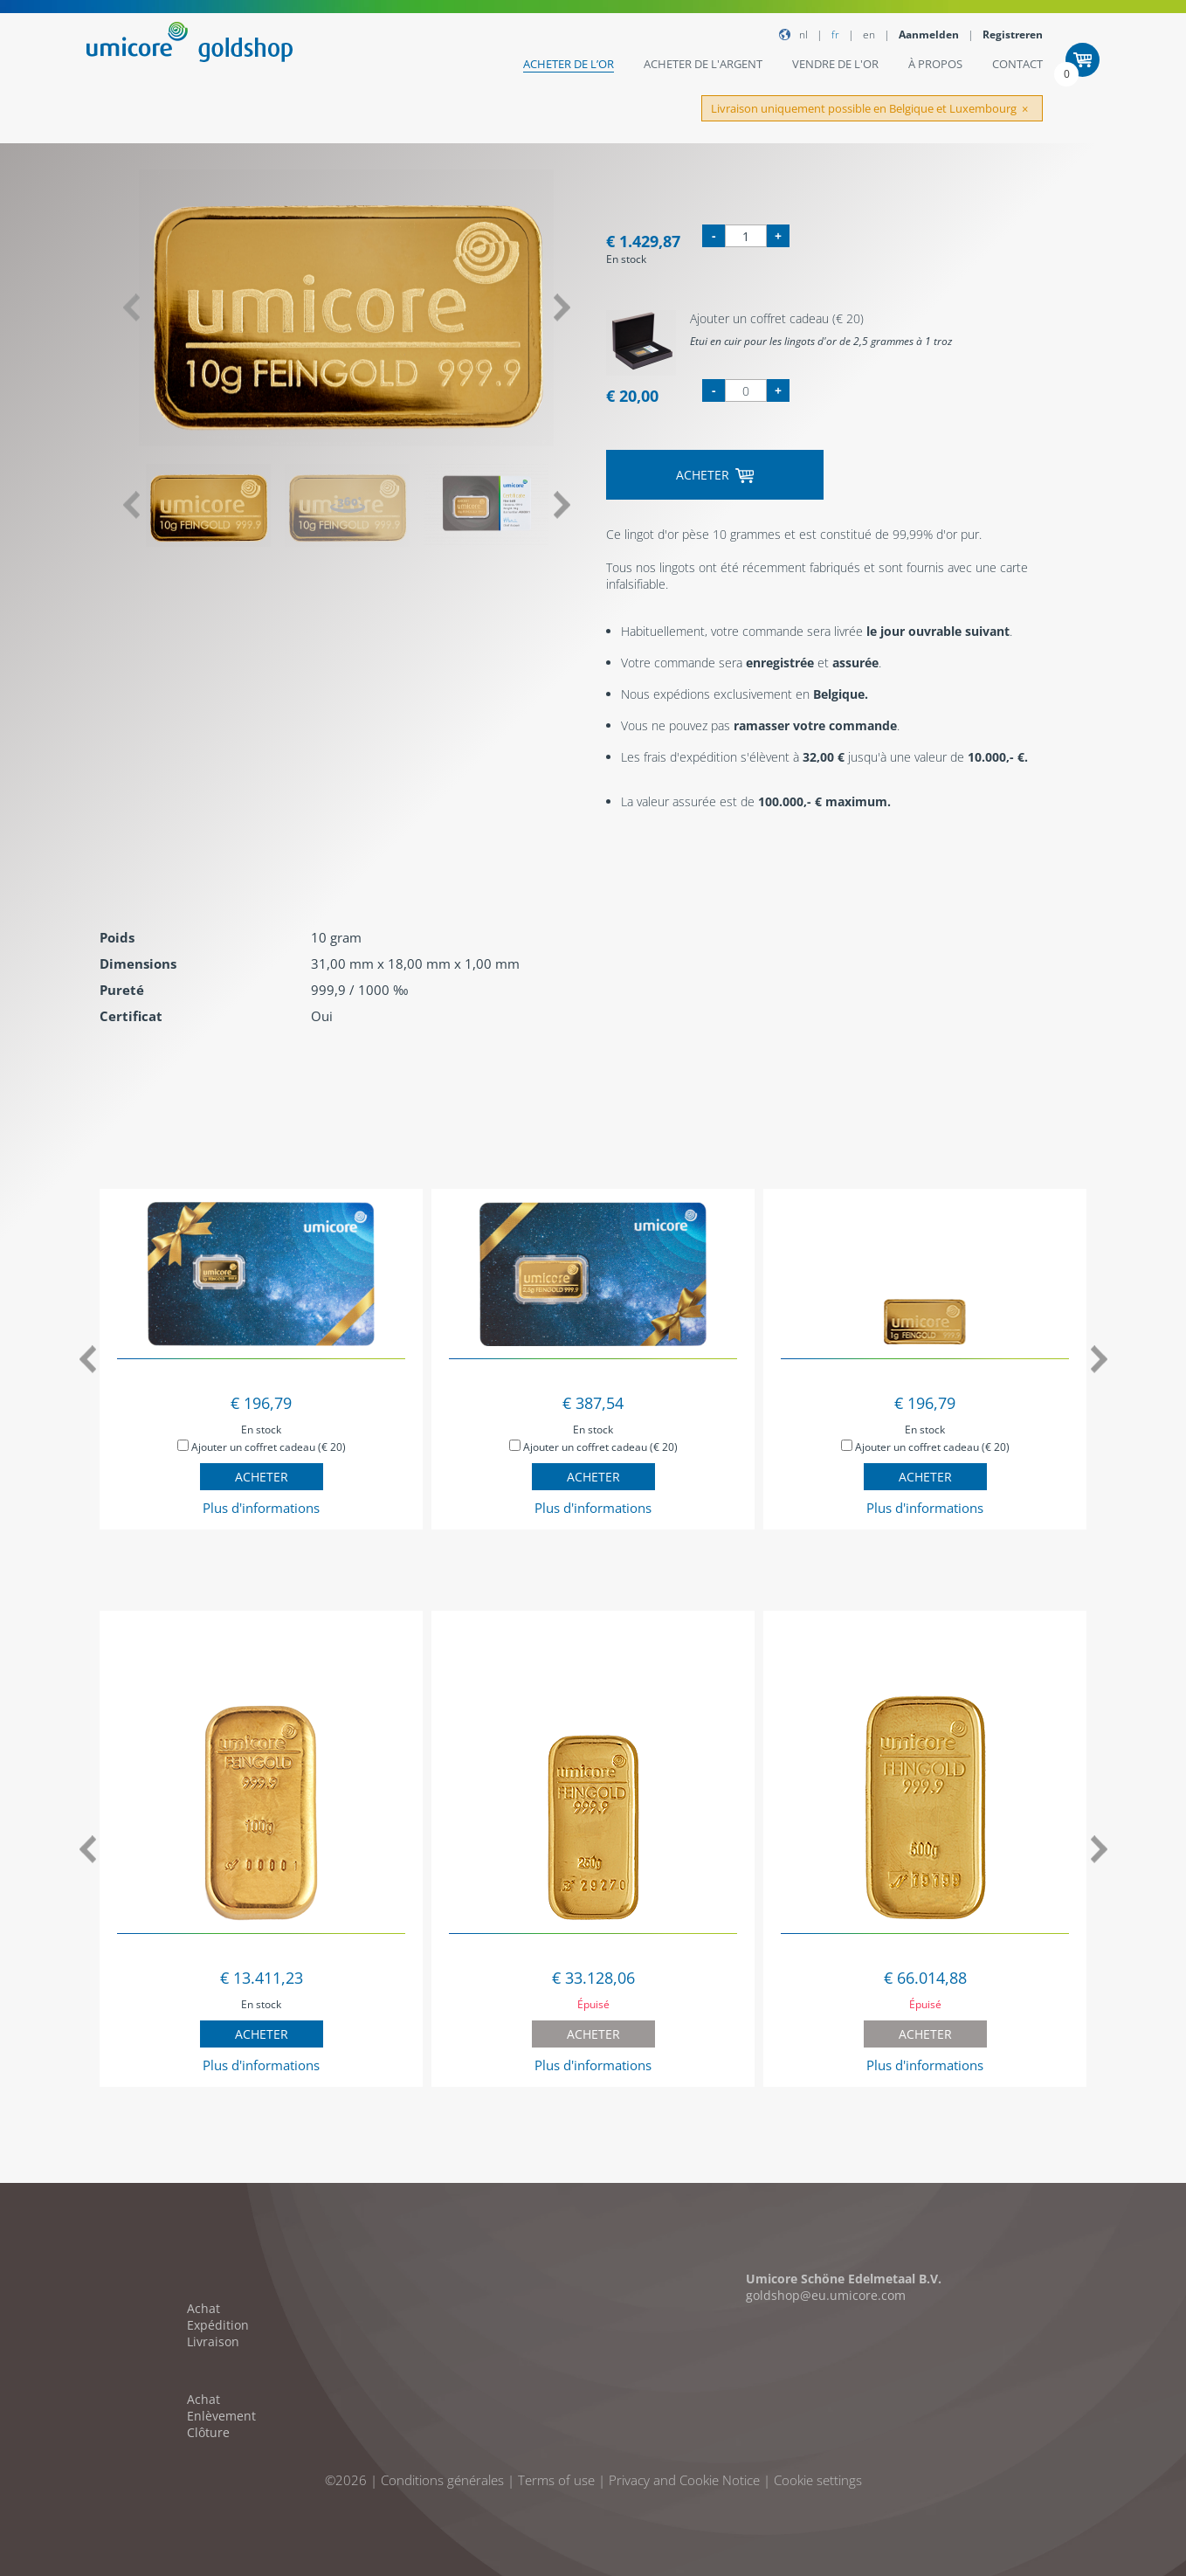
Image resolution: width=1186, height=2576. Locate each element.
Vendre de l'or (835, 64)
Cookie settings (818, 2480)
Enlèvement (221, 2415)
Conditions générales (442, 2480)
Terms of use (556, 2480)
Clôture (208, 2432)
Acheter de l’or (568, 64)
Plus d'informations (261, 1507)
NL (803, 34)
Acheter (715, 474)
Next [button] (562, 307)
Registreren (1013, 34)
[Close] (1025, 109)
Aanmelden (929, 34)
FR (835, 34)
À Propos (935, 64)
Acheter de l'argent (703, 64)
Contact (1017, 64)
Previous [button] (130, 307)
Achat (203, 2308)
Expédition (218, 2325)
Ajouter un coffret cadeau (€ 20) (261, 1447)
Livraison (213, 2341)
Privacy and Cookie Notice (684, 2480)
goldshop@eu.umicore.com (826, 2295)
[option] (346, 307)
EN (869, 34)
